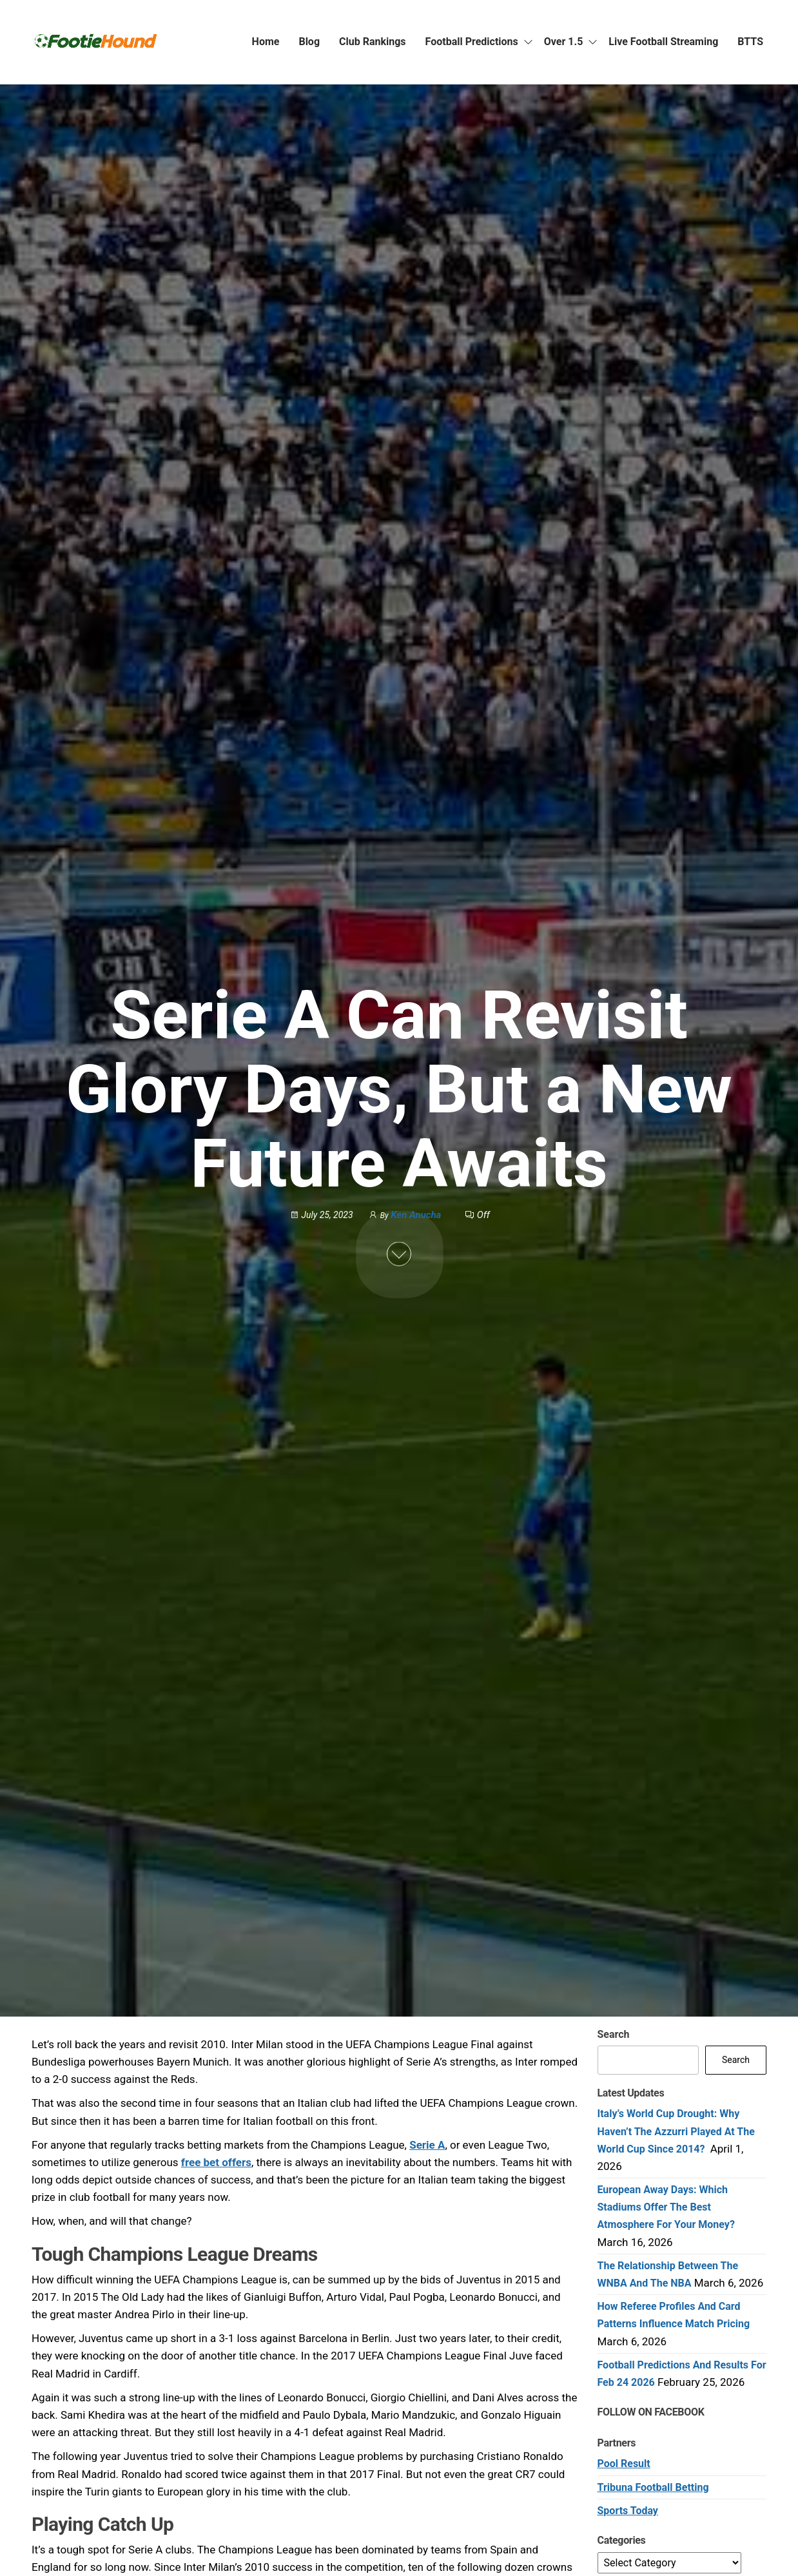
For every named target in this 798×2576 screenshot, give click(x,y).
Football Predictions (471, 41)
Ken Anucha (417, 1215)
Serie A (427, 2144)
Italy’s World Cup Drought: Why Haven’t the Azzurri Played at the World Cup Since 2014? (676, 2131)
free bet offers (216, 2162)
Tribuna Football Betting (653, 2487)
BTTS (750, 41)
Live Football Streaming (663, 41)
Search (614, 2034)
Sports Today (628, 2510)
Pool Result (624, 2463)
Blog (309, 41)
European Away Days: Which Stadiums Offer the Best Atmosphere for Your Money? (666, 2207)
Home (266, 41)
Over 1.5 (563, 41)
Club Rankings (372, 41)
